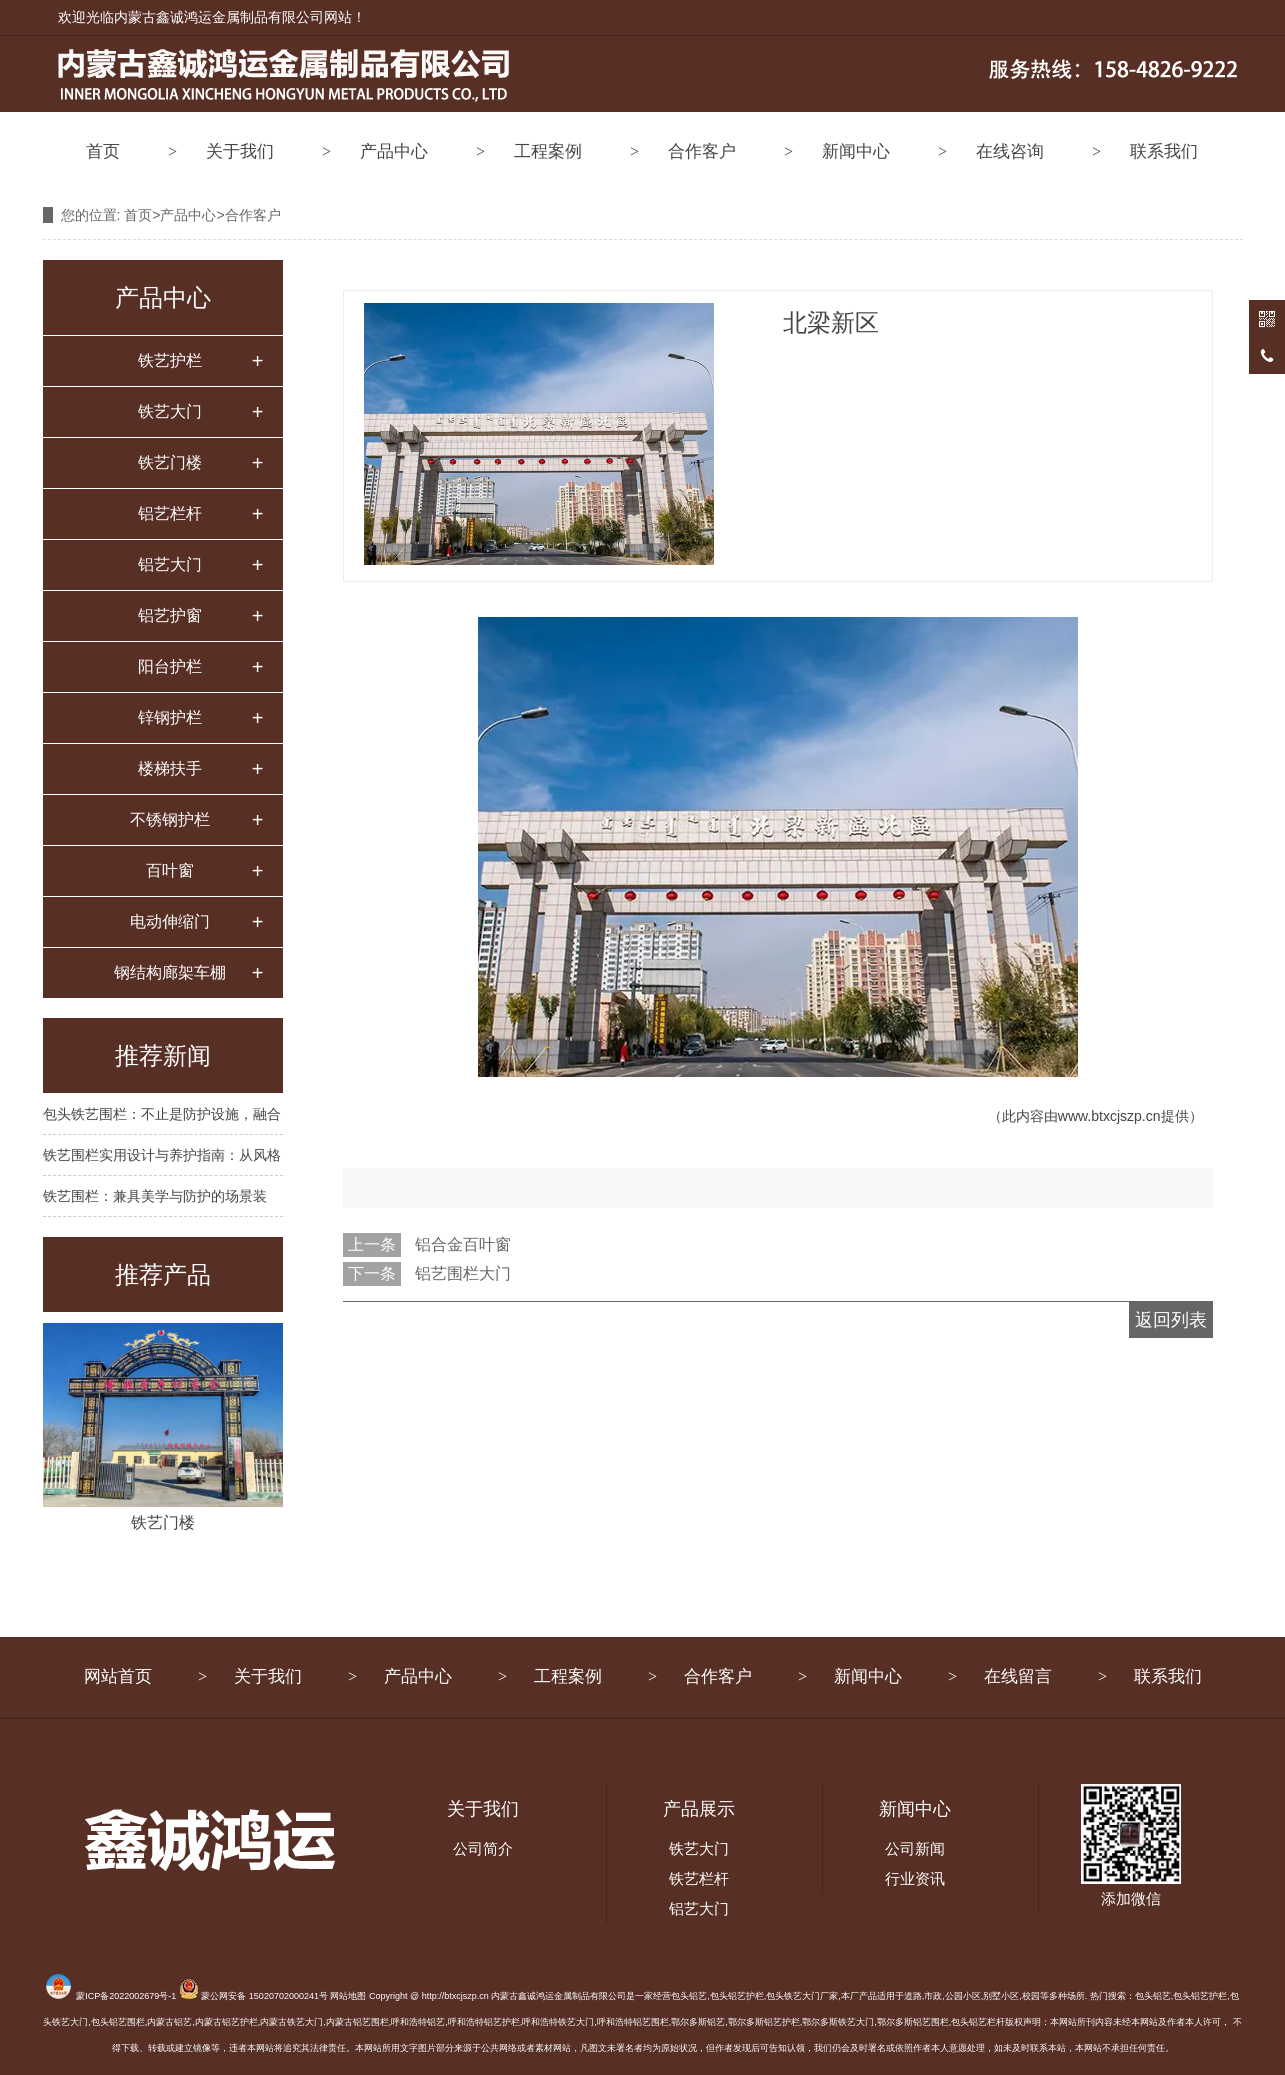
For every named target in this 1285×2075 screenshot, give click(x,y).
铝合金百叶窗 (463, 1244)
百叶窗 (170, 870)
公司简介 (483, 1848)
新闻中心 (856, 151)
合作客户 (702, 151)
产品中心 (394, 151)
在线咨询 (1010, 151)
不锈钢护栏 (170, 819)
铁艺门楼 (170, 462)
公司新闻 (915, 1848)
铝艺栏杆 (170, 513)
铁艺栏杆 (699, 1878)
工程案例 (548, 151)
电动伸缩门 (170, 921)
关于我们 (240, 151)
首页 (103, 151)
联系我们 (1164, 151)
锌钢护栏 (170, 717)
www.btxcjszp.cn (1109, 1116)
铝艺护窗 (170, 615)
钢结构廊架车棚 (170, 972)
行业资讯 (915, 1878)
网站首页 (118, 1676)
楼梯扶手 (170, 768)
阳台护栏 (170, 666)
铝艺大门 (170, 564)
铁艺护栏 (170, 360)
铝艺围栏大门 (463, 1273)
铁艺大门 (170, 411)
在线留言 (1018, 1676)
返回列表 (1171, 1320)
